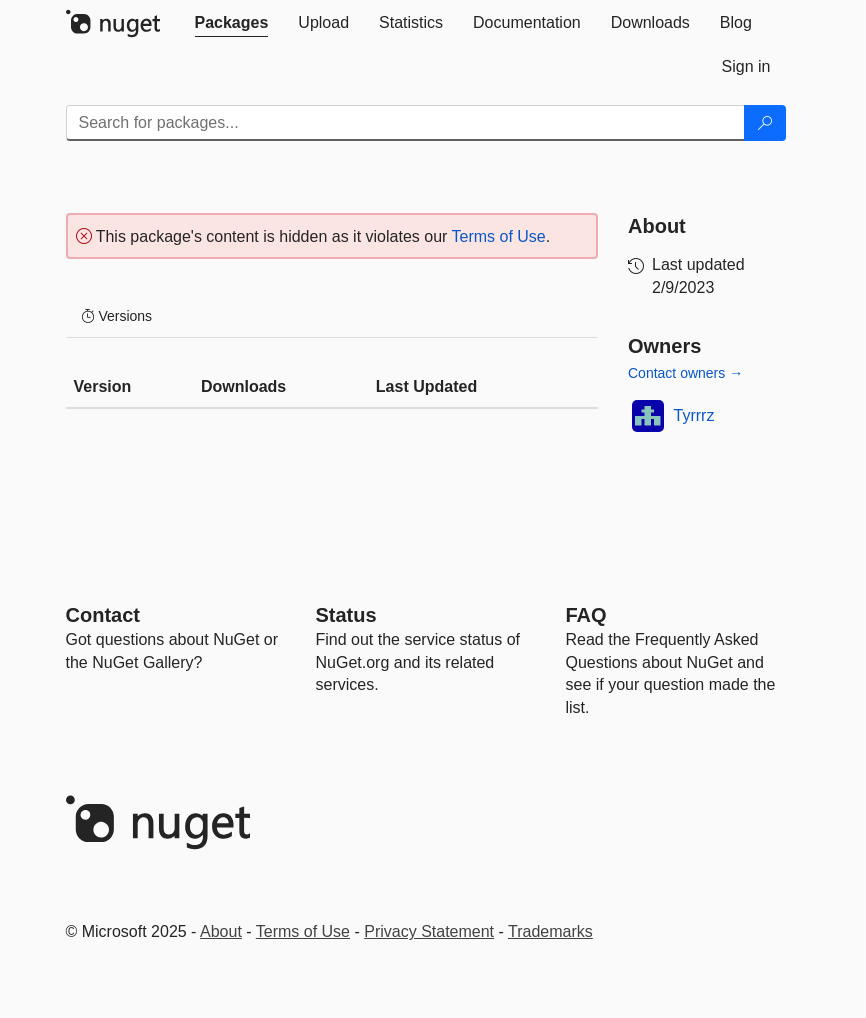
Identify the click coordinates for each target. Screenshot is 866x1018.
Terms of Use (499, 236)
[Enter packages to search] (405, 123)
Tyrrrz (694, 415)
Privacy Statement (429, 931)
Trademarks (550, 931)
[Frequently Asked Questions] (586, 615)
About (221, 931)
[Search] (765, 123)
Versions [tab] (117, 316)
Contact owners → (685, 373)
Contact (103, 615)
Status (346, 615)
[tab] (232, 23)
